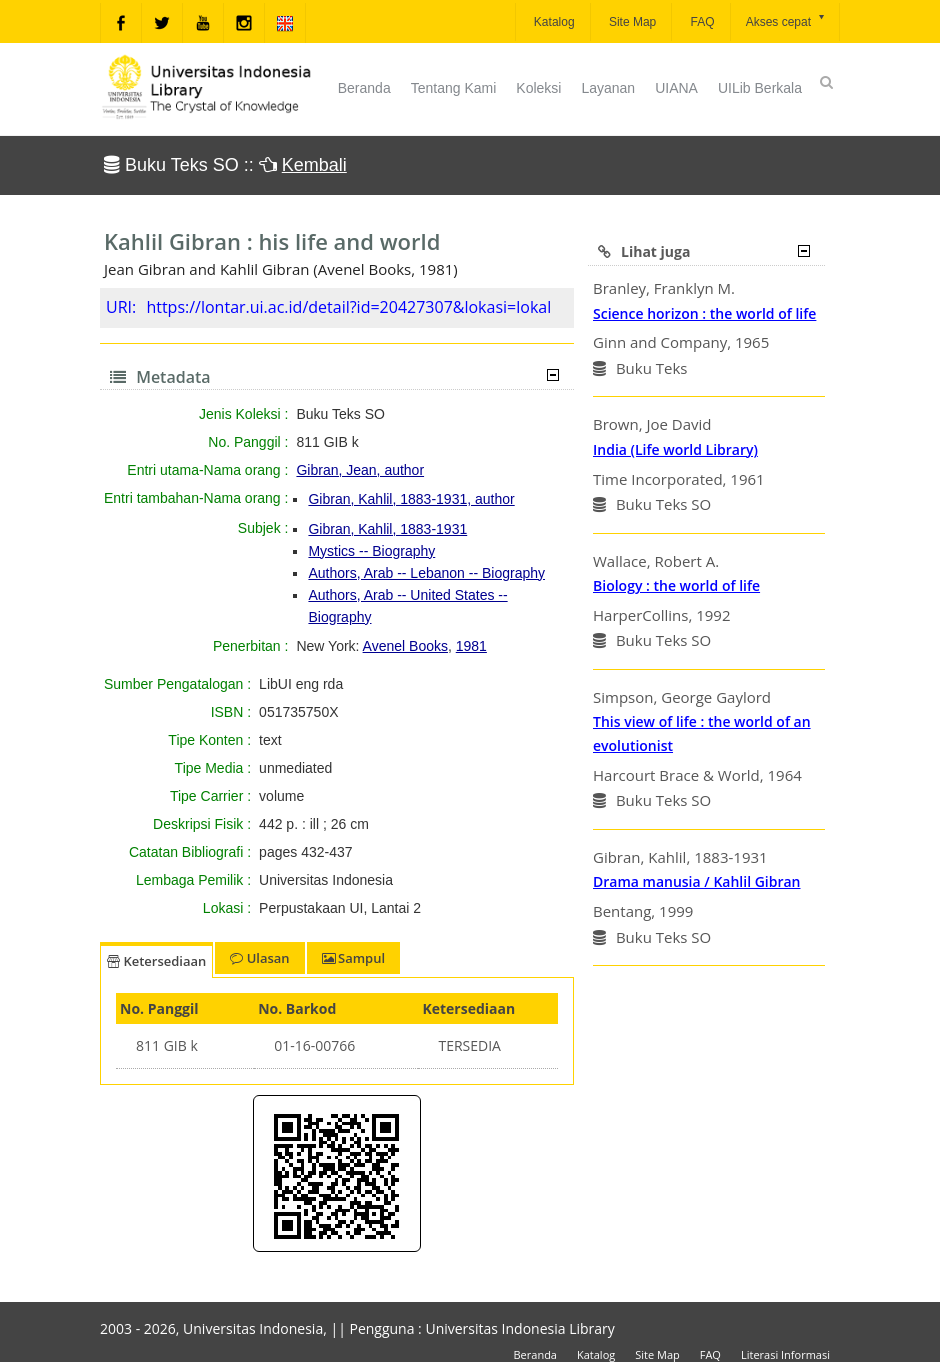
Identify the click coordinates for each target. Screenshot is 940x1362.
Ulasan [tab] (259, 958)
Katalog (553, 22)
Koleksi (538, 88)
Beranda (364, 88)
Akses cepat (786, 20)
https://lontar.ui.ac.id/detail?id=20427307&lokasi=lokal (348, 307)
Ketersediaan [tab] (156, 961)
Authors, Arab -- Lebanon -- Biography (426, 573)
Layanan (608, 88)
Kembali (314, 165)
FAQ (700, 22)
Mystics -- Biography (371, 551)
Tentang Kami (454, 88)
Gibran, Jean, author (360, 470)
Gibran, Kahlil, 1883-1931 (387, 529)
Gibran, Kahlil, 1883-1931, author (411, 499)
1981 (471, 646)
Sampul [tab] (353, 958)
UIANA (676, 88)
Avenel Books (405, 646)
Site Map (631, 22)
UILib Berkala (760, 88)
